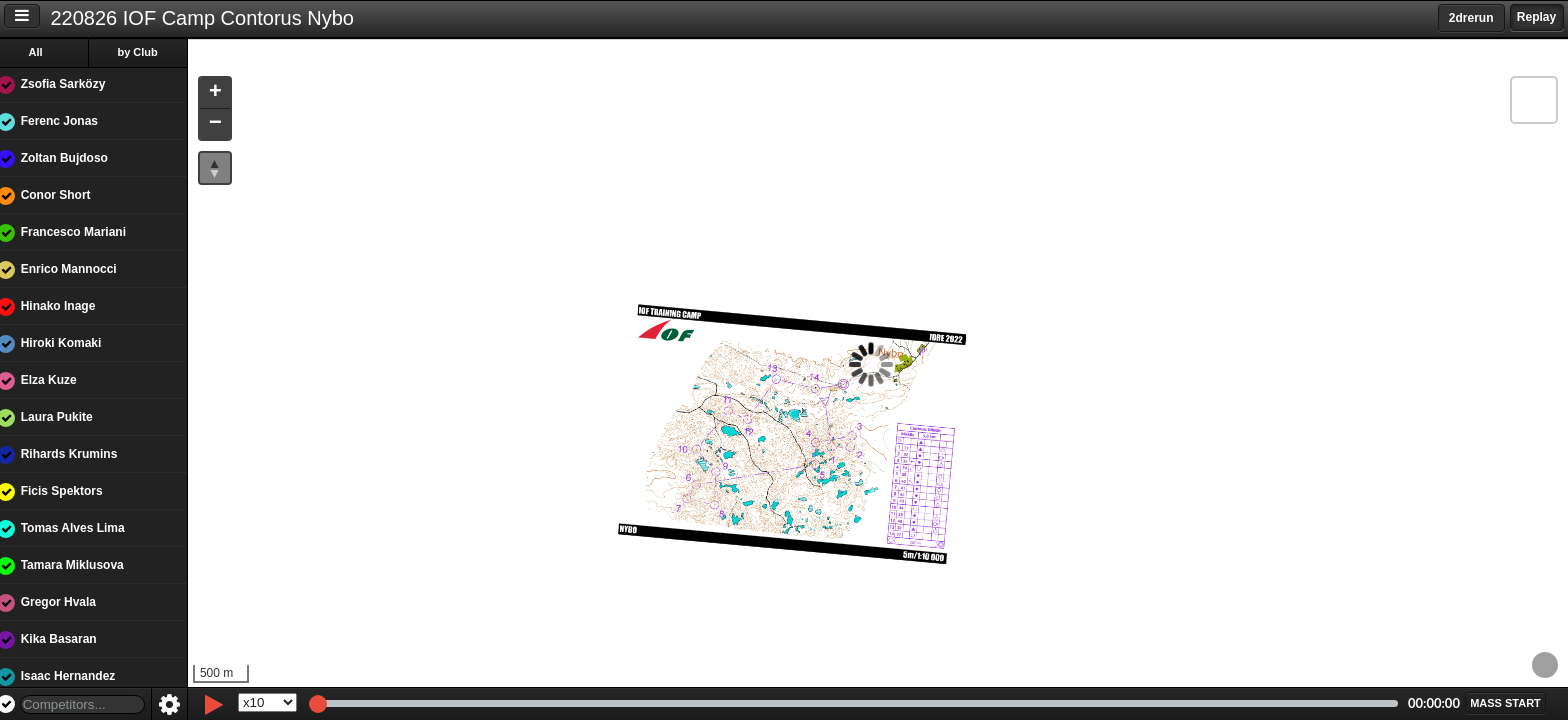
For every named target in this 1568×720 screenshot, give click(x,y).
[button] (228, 93)
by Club (151, 52)
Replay (1536, 17)
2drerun (1471, 18)
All (49, 52)
